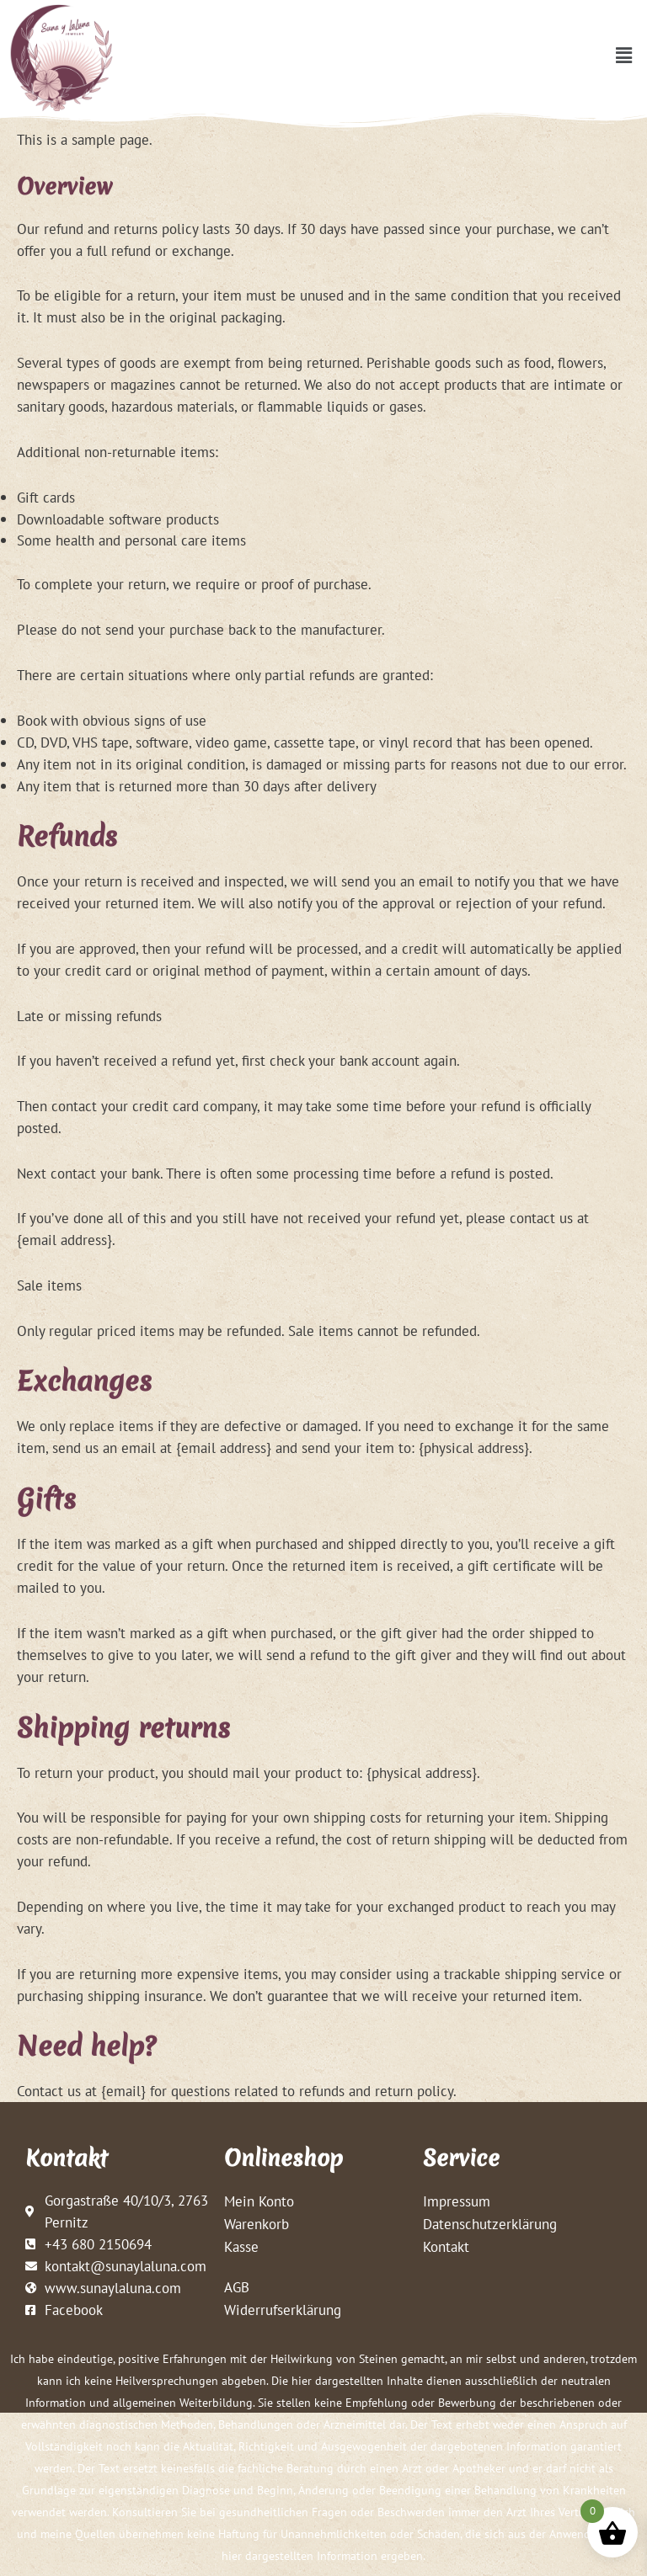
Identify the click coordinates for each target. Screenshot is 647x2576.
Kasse (241, 2246)
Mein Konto (259, 2201)
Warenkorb (256, 2223)
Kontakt (446, 2246)
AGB (236, 2287)
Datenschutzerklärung (490, 2223)
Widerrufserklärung (282, 2309)
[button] (624, 55)
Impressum (456, 2201)
